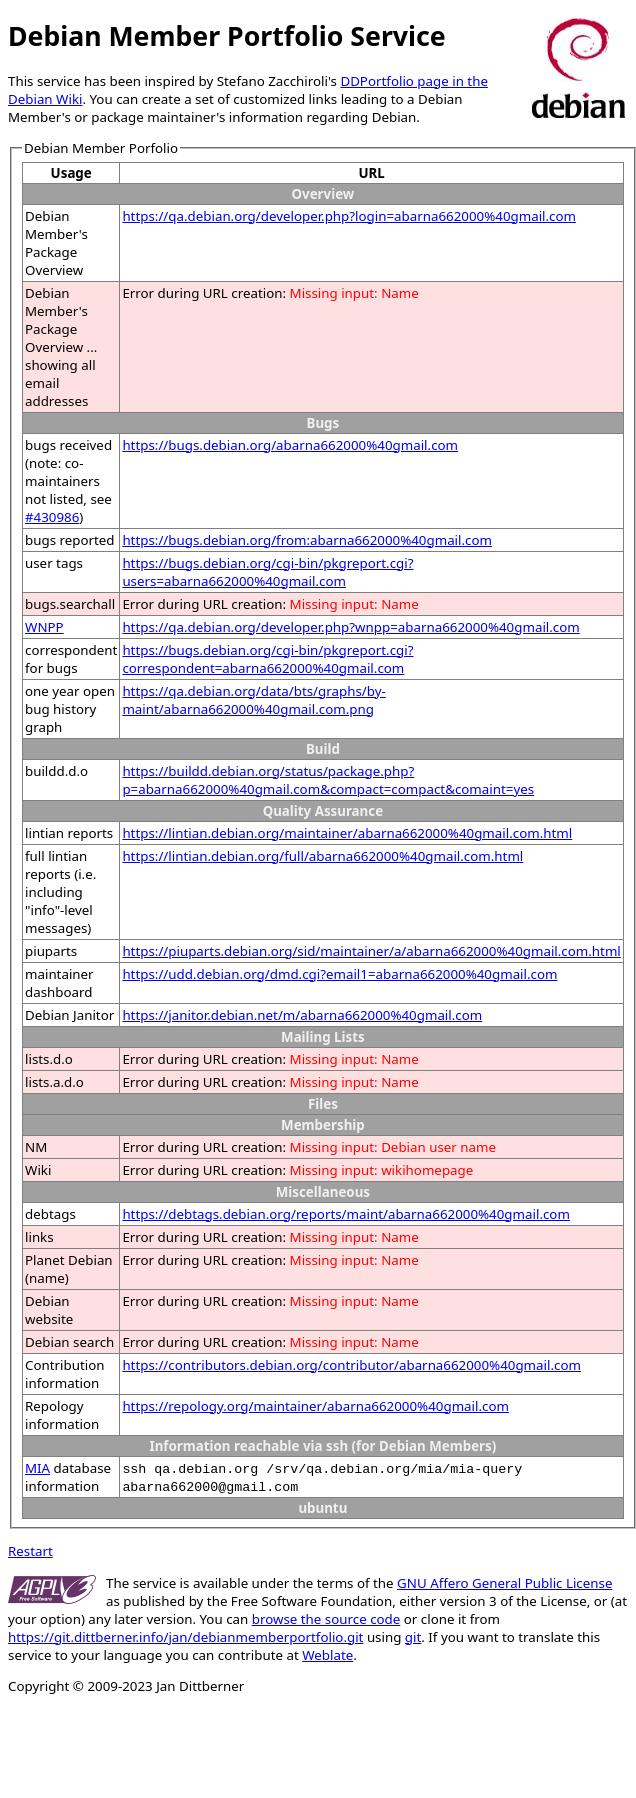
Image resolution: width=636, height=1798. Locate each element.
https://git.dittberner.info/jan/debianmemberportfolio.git (185, 1637)
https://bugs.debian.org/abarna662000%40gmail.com (290, 445)
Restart (30, 1551)
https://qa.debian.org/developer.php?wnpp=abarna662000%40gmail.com (350, 627)
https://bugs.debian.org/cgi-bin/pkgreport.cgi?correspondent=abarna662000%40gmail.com (267, 659)
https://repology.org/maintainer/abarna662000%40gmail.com (315, 1406)
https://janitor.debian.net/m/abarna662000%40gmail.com (302, 1015)
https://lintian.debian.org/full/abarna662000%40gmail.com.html (322, 856)
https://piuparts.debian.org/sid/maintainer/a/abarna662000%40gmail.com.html (371, 951)
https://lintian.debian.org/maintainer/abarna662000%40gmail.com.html (347, 833)
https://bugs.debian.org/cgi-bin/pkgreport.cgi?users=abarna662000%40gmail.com (267, 572)
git (413, 1637)
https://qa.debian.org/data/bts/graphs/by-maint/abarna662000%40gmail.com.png (253, 700)
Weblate (327, 1655)
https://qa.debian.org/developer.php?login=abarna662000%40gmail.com (349, 216)
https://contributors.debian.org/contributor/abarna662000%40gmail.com (351, 1365)
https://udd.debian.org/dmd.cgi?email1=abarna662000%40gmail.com (339, 974)
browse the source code (326, 1619)
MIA (37, 1468)
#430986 (52, 517)
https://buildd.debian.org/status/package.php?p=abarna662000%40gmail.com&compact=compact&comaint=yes (328, 780)
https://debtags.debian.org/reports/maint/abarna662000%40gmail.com (346, 1214)
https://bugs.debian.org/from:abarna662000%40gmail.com (307, 540)
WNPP (44, 627)
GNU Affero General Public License (504, 1583)
